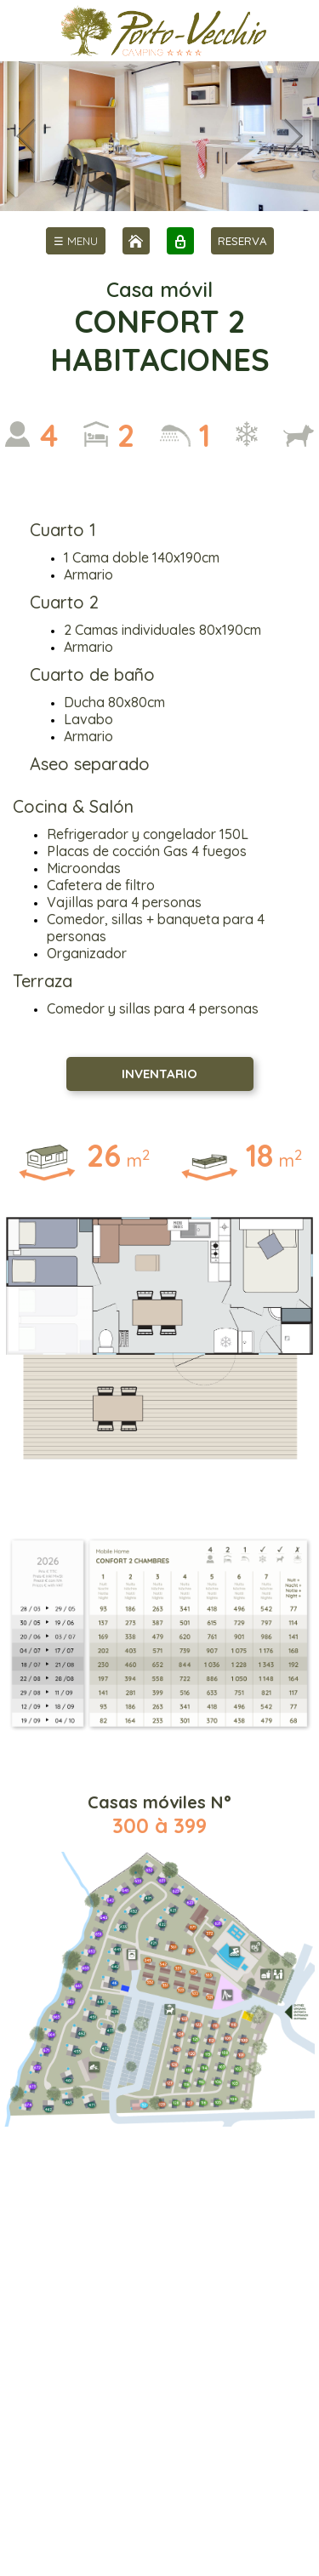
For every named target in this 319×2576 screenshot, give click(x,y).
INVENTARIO (159, 1073)
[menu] (76, 241)
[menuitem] (76, 241)
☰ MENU (76, 241)
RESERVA (242, 241)
